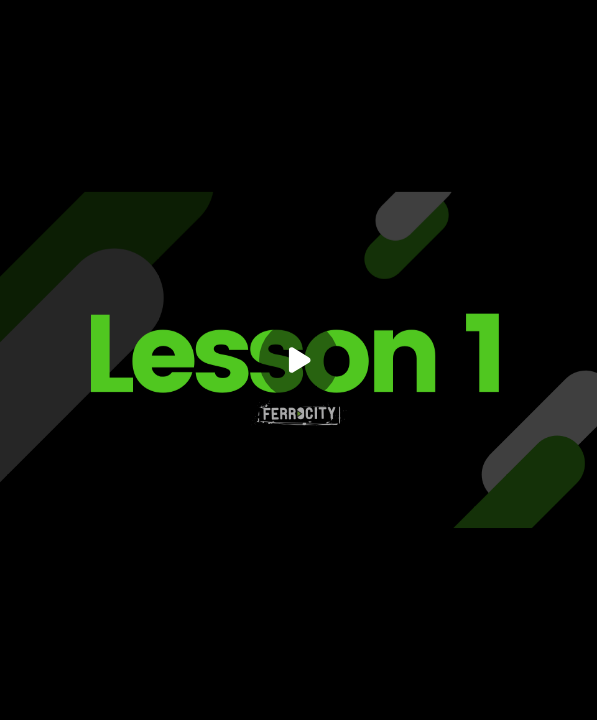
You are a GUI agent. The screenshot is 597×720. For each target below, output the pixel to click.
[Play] (299, 360)
